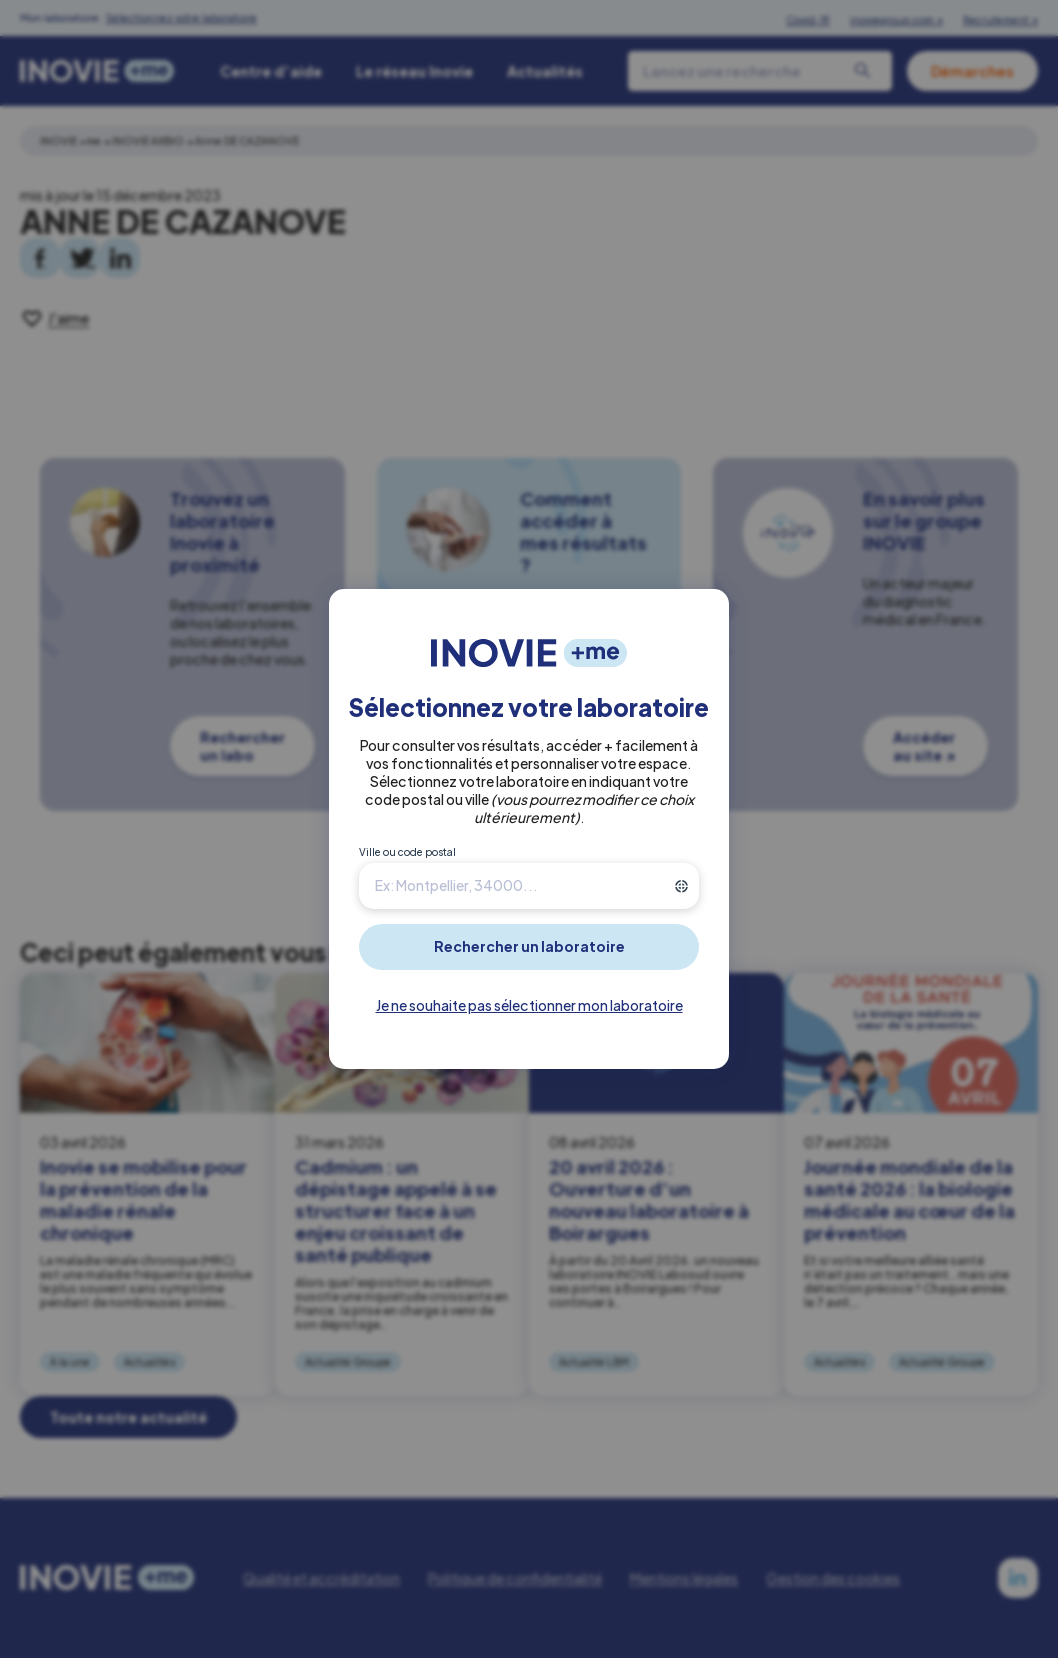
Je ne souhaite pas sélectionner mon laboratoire (529, 1005)
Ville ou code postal (407, 852)
